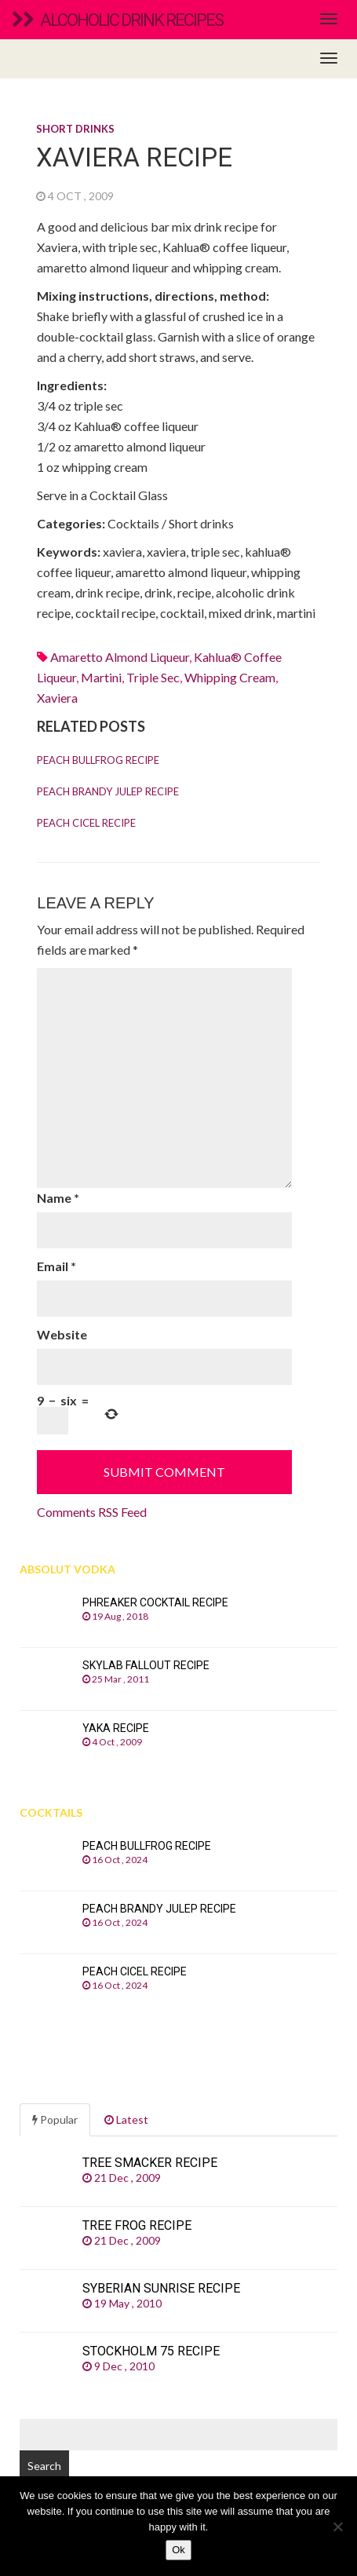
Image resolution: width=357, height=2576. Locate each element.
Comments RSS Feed (92, 1511)
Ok (178, 2550)
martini (101, 677)
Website (62, 1334)
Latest (126, 2119)
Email (56, 1266)
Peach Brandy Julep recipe (108, 791)
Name (58, 1197)
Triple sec (153, 677)
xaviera (57, 697)
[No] (337, 2526)
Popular (55, 2119)
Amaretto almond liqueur (119, 656)
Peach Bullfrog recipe (98, 760)
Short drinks (75, 128)
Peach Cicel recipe (86, 823)
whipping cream (229, 677)
